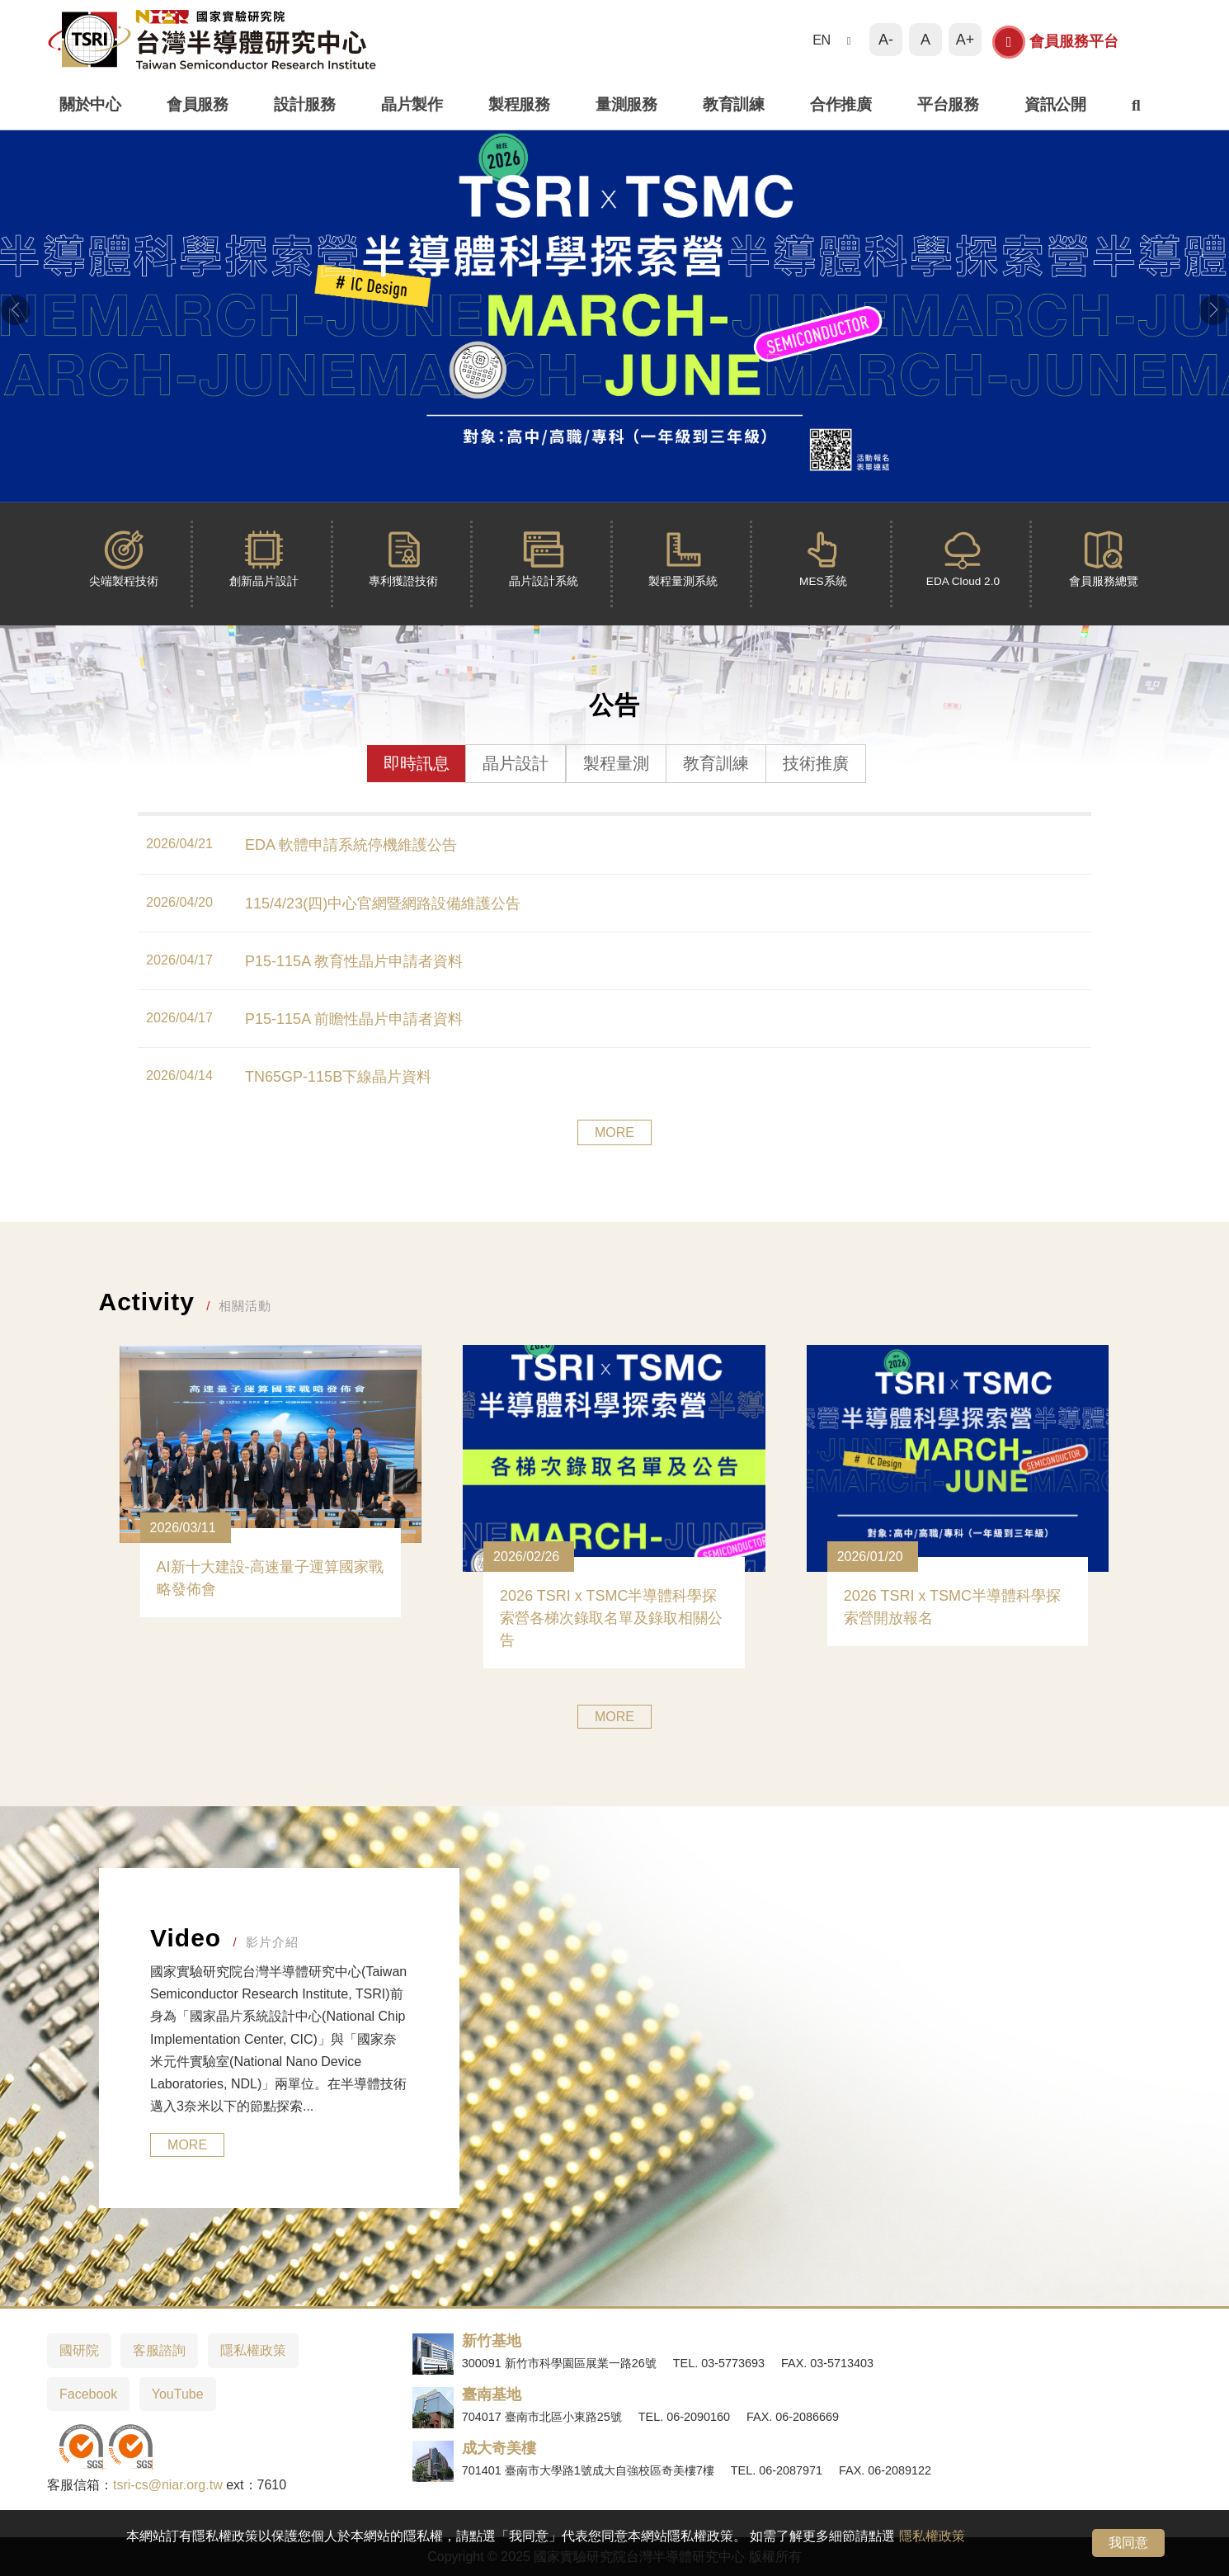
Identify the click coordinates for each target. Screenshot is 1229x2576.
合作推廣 (840, 104)
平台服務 (947, 104)
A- (885, 39)
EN (821, 39)
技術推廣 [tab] (816, 763)
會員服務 (197, 104)
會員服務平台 (1055, 42)
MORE (614, 1132)
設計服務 (304, 104)
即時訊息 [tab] (417, 763)
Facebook (88, 2394)
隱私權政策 (932, 2536)
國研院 (79, 2350)
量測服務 (626, 104)
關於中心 (89, 104)
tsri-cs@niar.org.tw (168, 2485)
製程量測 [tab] (616, 763)
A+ (965, 39)
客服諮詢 (159, 2350)
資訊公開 (1054, 104)
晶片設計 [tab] (516, 763)
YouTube (178, 2394)
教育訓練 (733, 104)
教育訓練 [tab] (716, 763)
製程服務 (518, 104)
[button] (15, 310)
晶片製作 (411, 104)
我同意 (1128, 2543)
